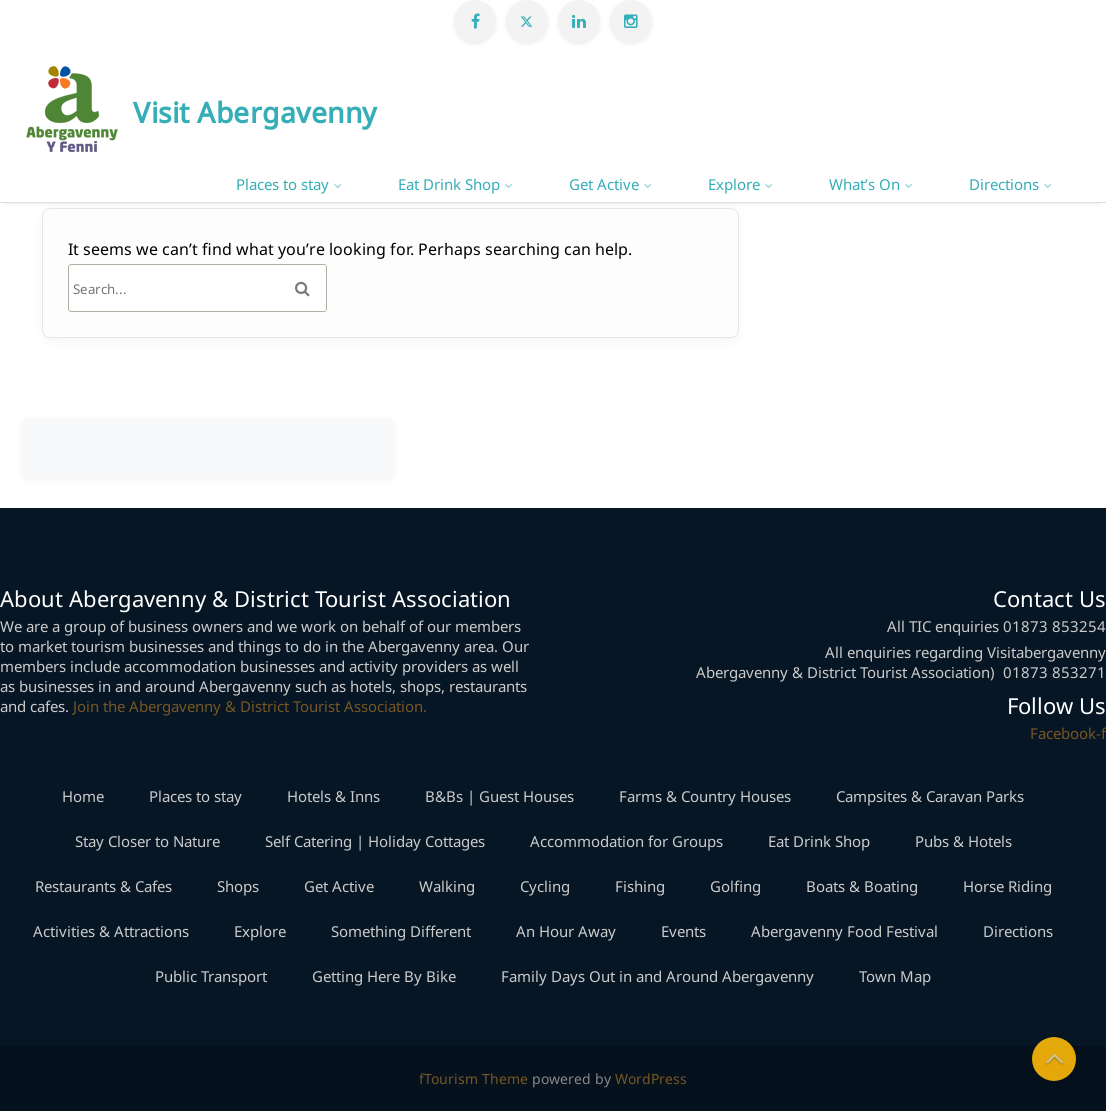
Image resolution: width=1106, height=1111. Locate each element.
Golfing (735, 886)
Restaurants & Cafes (103, 886)
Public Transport (211, 976)
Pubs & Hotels (963, 841)
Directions (1004, 184)
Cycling (545, 886)
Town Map (895, 976)
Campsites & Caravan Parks (930, 796)
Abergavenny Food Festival (844, 931)
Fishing (640, 886)
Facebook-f (1068, 733)
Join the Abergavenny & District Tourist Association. (250, 706)
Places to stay (282, 184)
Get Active (604, 184)
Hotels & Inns (333, 796)
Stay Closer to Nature (147, 841)
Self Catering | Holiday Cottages (375, 841)
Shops (238, 886)
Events (683, 931)
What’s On (864, 184)
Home (83, 796)
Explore (734, 184)
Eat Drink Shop (449, 184)
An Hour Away (566, 931)
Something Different (401, 931)
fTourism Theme (473, 1078)
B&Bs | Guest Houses (499, 796)
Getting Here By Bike (384, 976)
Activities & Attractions (111, 931)
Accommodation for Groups (626, 841)
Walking (447, 886)
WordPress (651, 1078)
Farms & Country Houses (705, 796)
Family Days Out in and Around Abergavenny (657, 976)
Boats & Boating (862, 886)
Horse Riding (1007, 886)
